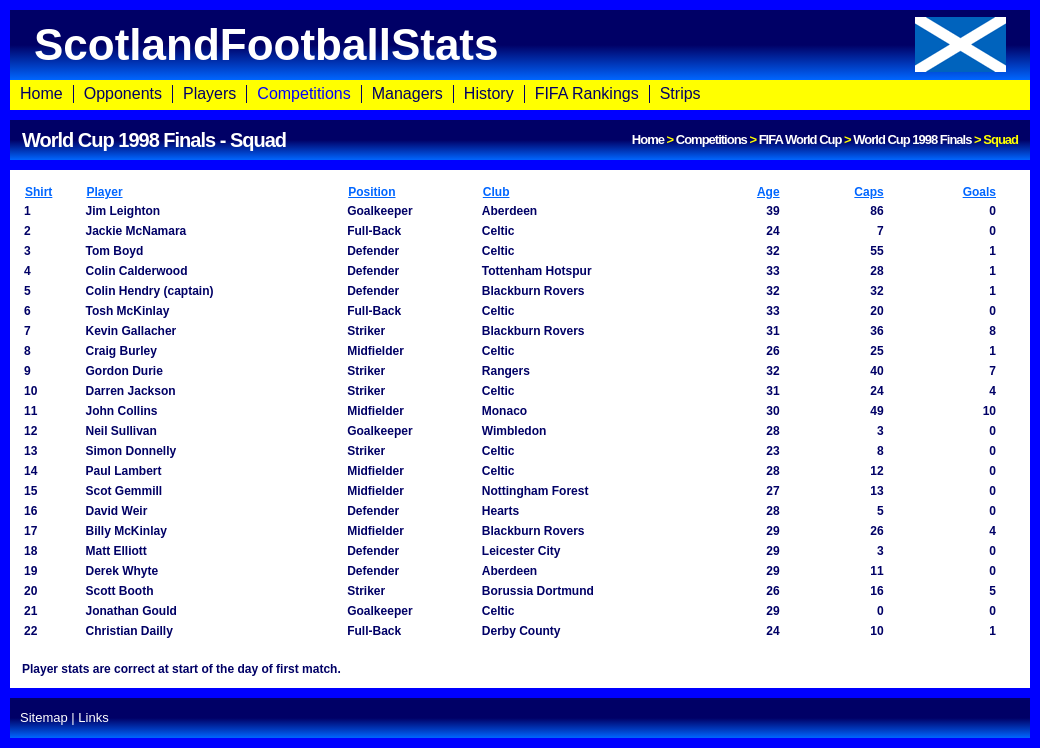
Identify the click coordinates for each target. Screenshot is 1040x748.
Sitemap (44, 717)
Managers (407, 93)
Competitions (303, 93)
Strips (680, 93)
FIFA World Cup (800, 139)
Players (209, 93)
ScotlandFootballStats (520, 44)
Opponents (123, 93)
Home (41, 93)
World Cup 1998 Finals (912, 139)
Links (93, 717)
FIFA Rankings (587, 93)
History (489, 93)
